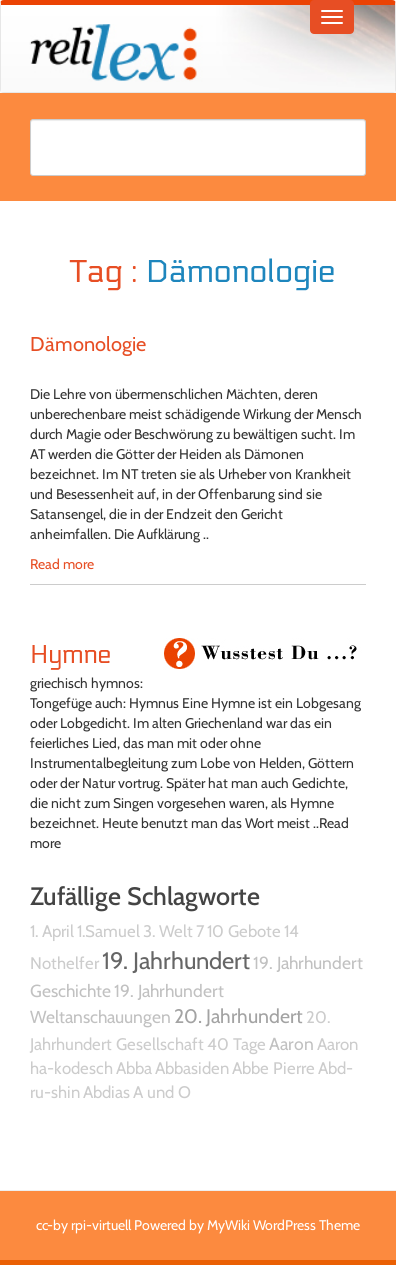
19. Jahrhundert (176, 960)
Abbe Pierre (273, 1068)
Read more (62, 564)
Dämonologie (88, 344)
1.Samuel (108, 931)
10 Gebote (244, 931)
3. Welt (168, 931)
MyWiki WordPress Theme (283, 1225)
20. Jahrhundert (238, 1016)
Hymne (70, 655)
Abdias (106, 1092)
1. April (52, 931)
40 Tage (236, 1044)
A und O (162, 1092)
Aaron (291, 1043)
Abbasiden (192, 1068)
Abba (134, 1068)
